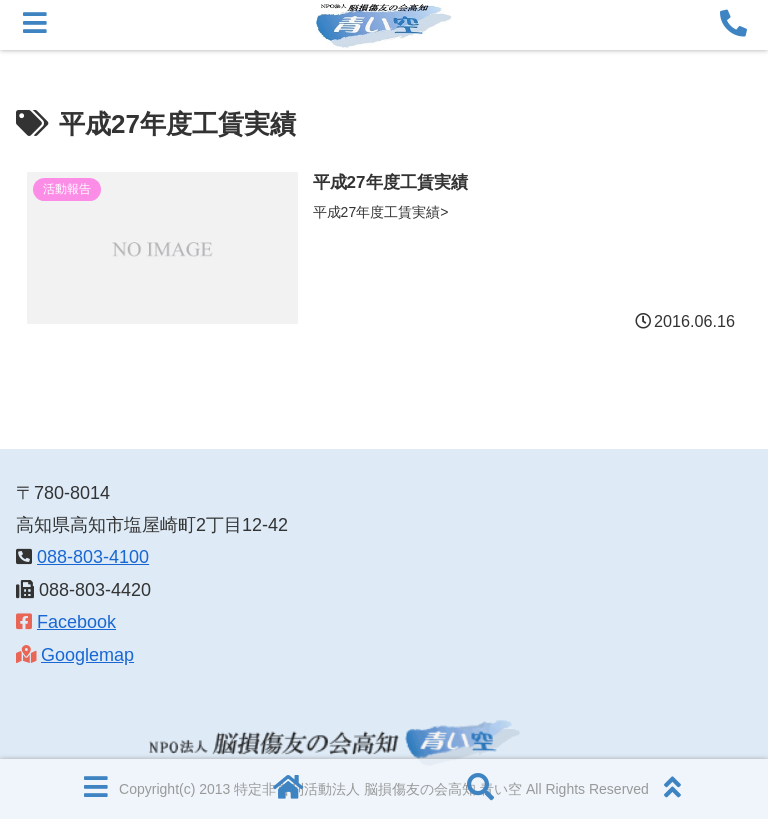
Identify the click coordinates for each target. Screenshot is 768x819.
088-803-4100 (93, 557)
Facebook (76, 622)
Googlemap (87, 655)
